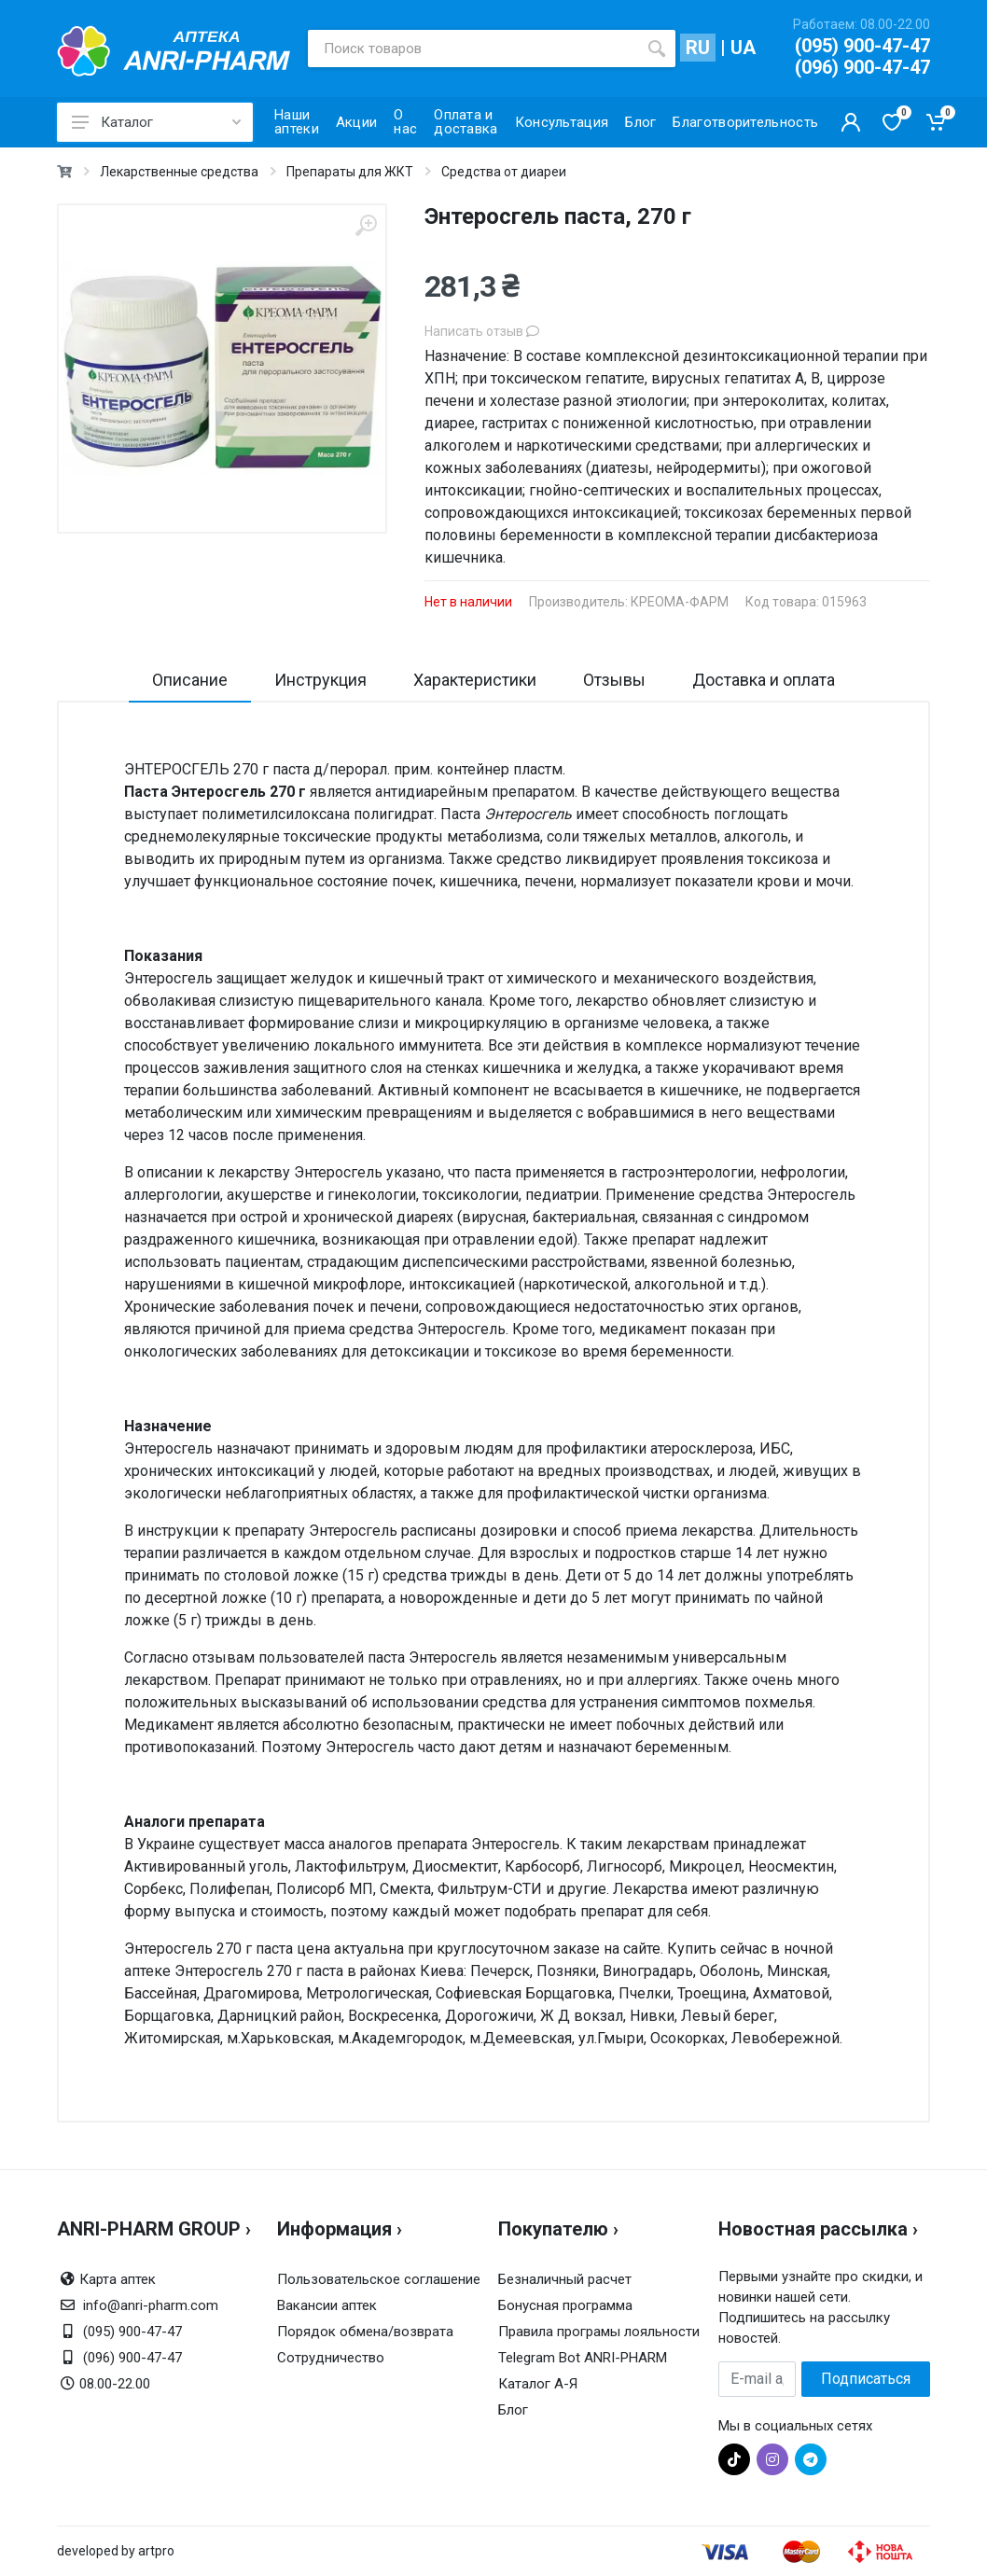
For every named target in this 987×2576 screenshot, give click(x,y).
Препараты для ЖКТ (349, 171)
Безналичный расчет (565, 2279)
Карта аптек (117, 2279)
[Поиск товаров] (473, 48)
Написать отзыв (481, 331)
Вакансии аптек (327, 2305)
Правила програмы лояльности (599, 2331)
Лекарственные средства (179, 171)
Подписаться (866, 2379)
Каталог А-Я (537, 2383)
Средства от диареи (503, 171)
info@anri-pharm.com (150, 2305)
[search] (656, 48)
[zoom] (365, 225)
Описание (190, 679)
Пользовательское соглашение (378, 2279)
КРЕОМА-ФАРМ (680, 601)
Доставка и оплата (763, 679)
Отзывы (614, 679)
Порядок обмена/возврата (365, 2331)
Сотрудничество (330, 2357)
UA (743, 47)
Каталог (156, 122)
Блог (513, 2410)
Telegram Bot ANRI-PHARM (582, 2357)
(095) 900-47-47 (862, 46)
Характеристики (474, 679)
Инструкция (320, 679)
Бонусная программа (565, 2305)
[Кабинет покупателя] (850, 122)
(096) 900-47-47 (862, 67)
